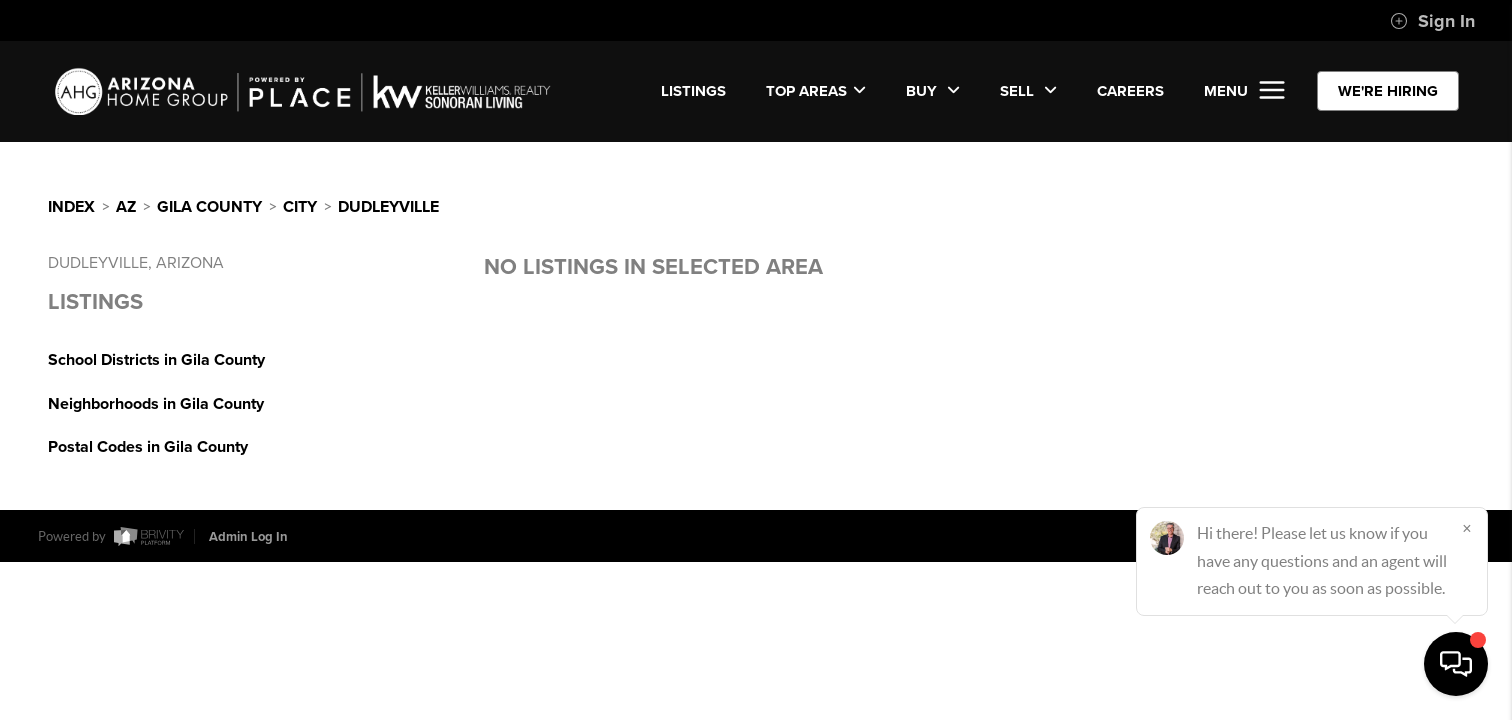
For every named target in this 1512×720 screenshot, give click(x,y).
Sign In (1432, 21)
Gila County (209, 207)
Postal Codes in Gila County (148, 447)
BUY (933, 91)
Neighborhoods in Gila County (156, 404)
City (300, 207)
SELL (1028, 91)
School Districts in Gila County (156, 360)
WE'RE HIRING (1388, 91)
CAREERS (1130, 91)
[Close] (1467, 528)
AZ (126, 207)
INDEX (71, 207)
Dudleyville (388, 207)
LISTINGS (693, 91)
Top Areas (816, 91)
